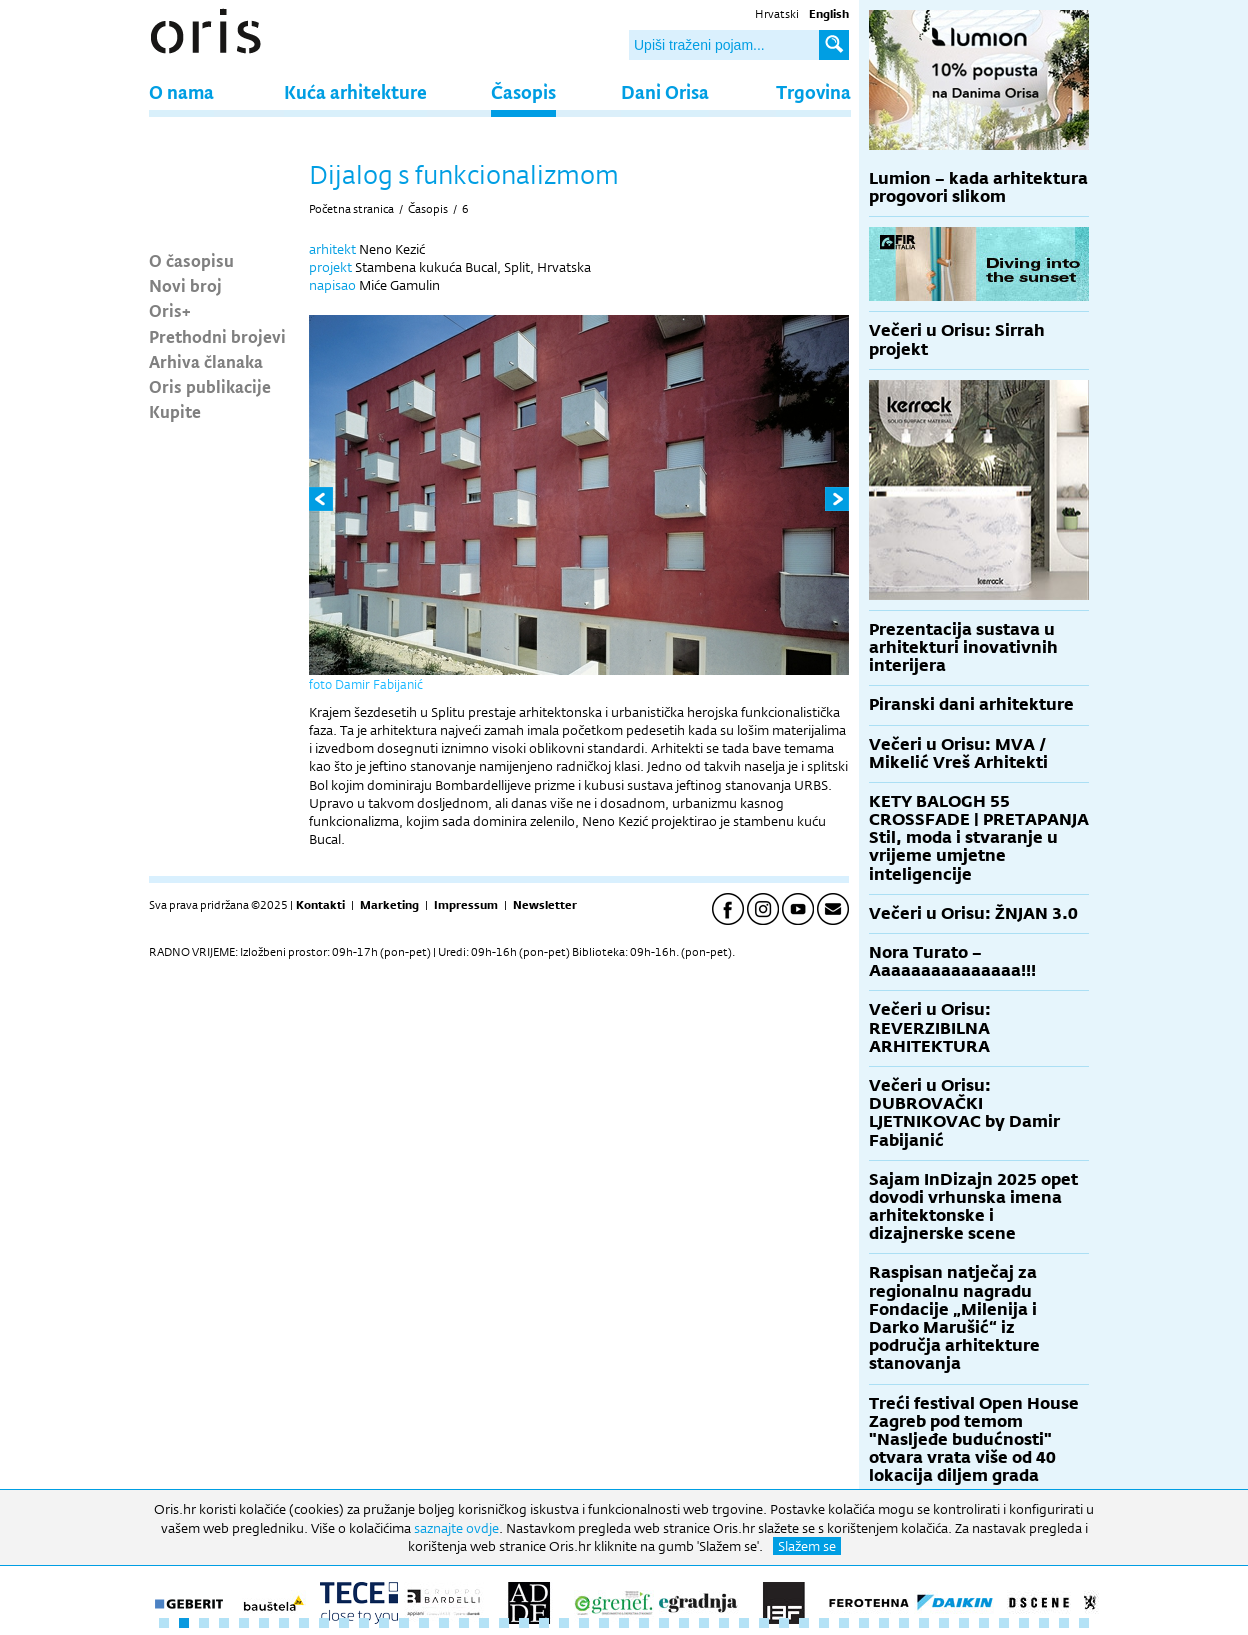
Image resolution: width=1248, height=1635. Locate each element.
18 (504, 1623)
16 (464, 1623)
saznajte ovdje (456, 1528)
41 (964, 1623)
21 (564, 1623)
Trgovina (813, 91)
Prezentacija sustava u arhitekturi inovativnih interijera (963, 647)
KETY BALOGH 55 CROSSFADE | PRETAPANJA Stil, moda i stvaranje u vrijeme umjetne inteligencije (979, 838)
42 (984, 1623)
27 (684, 1623)
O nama (181, 91)
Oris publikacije (210, 386)
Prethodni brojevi (217, 336)
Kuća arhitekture (355, 91)
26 (664, 1623)
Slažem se (807, 1546)
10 (344, 1623)
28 (704, 1623)
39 (924, 1623)
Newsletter (545, 905)
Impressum (466, 905)
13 (404, 1623)
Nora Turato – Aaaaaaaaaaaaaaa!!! (952, 961)
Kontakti (320, 905)
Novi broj (185, 285)
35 (844, 1623)
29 (724, 1623)
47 (1084, 1623)
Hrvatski (777, 14)
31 (764, 1623)
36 (864, 1623)
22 (584, 1623)
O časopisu (191, 260)
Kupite (175, 411)
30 (744, 1623)
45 (1044, 1623)
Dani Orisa (665, 91)
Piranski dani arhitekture (971, 704)
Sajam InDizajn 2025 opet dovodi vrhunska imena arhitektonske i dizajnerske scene (973, 1207)
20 (544, 1623)
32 (784, 1623)
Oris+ (170, 310)
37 (884, 1623)
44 (1024, 1623)
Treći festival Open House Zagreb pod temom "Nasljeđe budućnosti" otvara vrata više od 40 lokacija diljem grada (974, 1440)
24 (624, 1623)
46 (1064, 1623)
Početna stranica (351, 209)
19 (524, 1623)
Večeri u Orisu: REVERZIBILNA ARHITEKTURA (930, 1027)
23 (604, 1623)
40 (944, 1623)
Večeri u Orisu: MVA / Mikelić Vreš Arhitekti (958, 753)
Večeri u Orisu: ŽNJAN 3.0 (973, 913)
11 (364, 1623)
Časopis (523, 91)
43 (1004, 1623)
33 (804, 1623)
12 (384, 1623)
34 (824, 1623)
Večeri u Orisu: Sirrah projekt (957, 339)
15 (444, 1623)
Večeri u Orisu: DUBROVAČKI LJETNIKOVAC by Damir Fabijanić (964, 1113)
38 (904, 1623)
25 (644, 1623)
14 (424, 1623)
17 (484, 1623)
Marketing (389, 905)
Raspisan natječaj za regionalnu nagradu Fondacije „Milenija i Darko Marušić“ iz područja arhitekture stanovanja (954, 1318)
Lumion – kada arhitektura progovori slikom (978, 187)
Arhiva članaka (206, 361)
